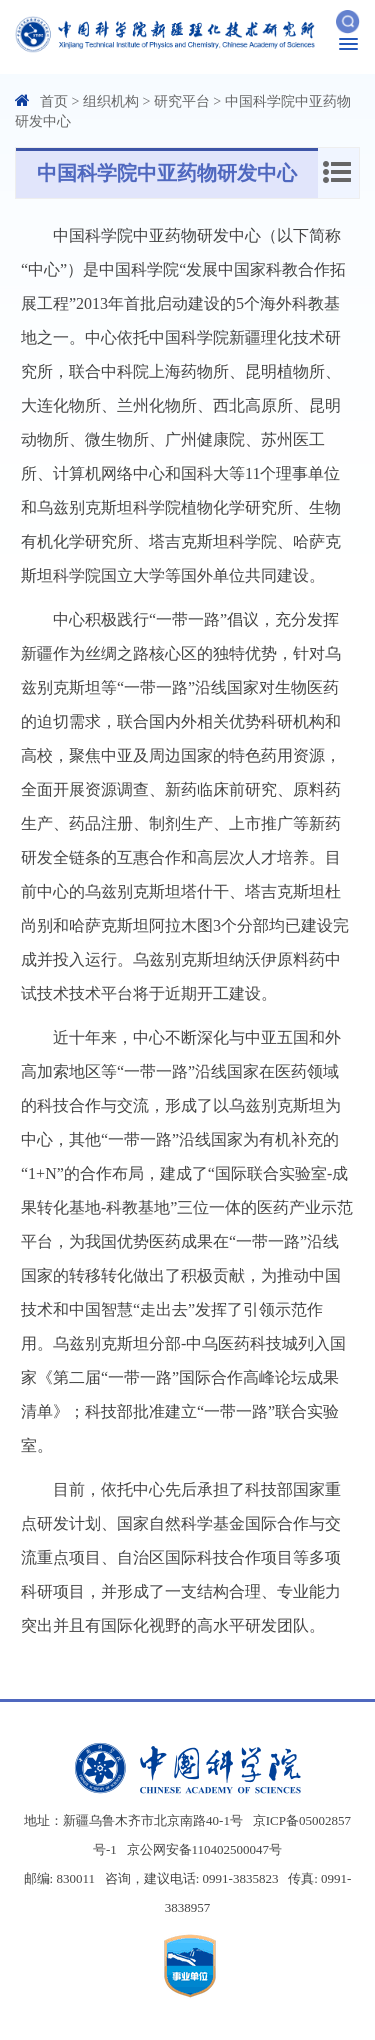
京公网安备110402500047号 (205, 1849)
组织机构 (111, 101)
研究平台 (182, 101)
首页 (54, 101)
